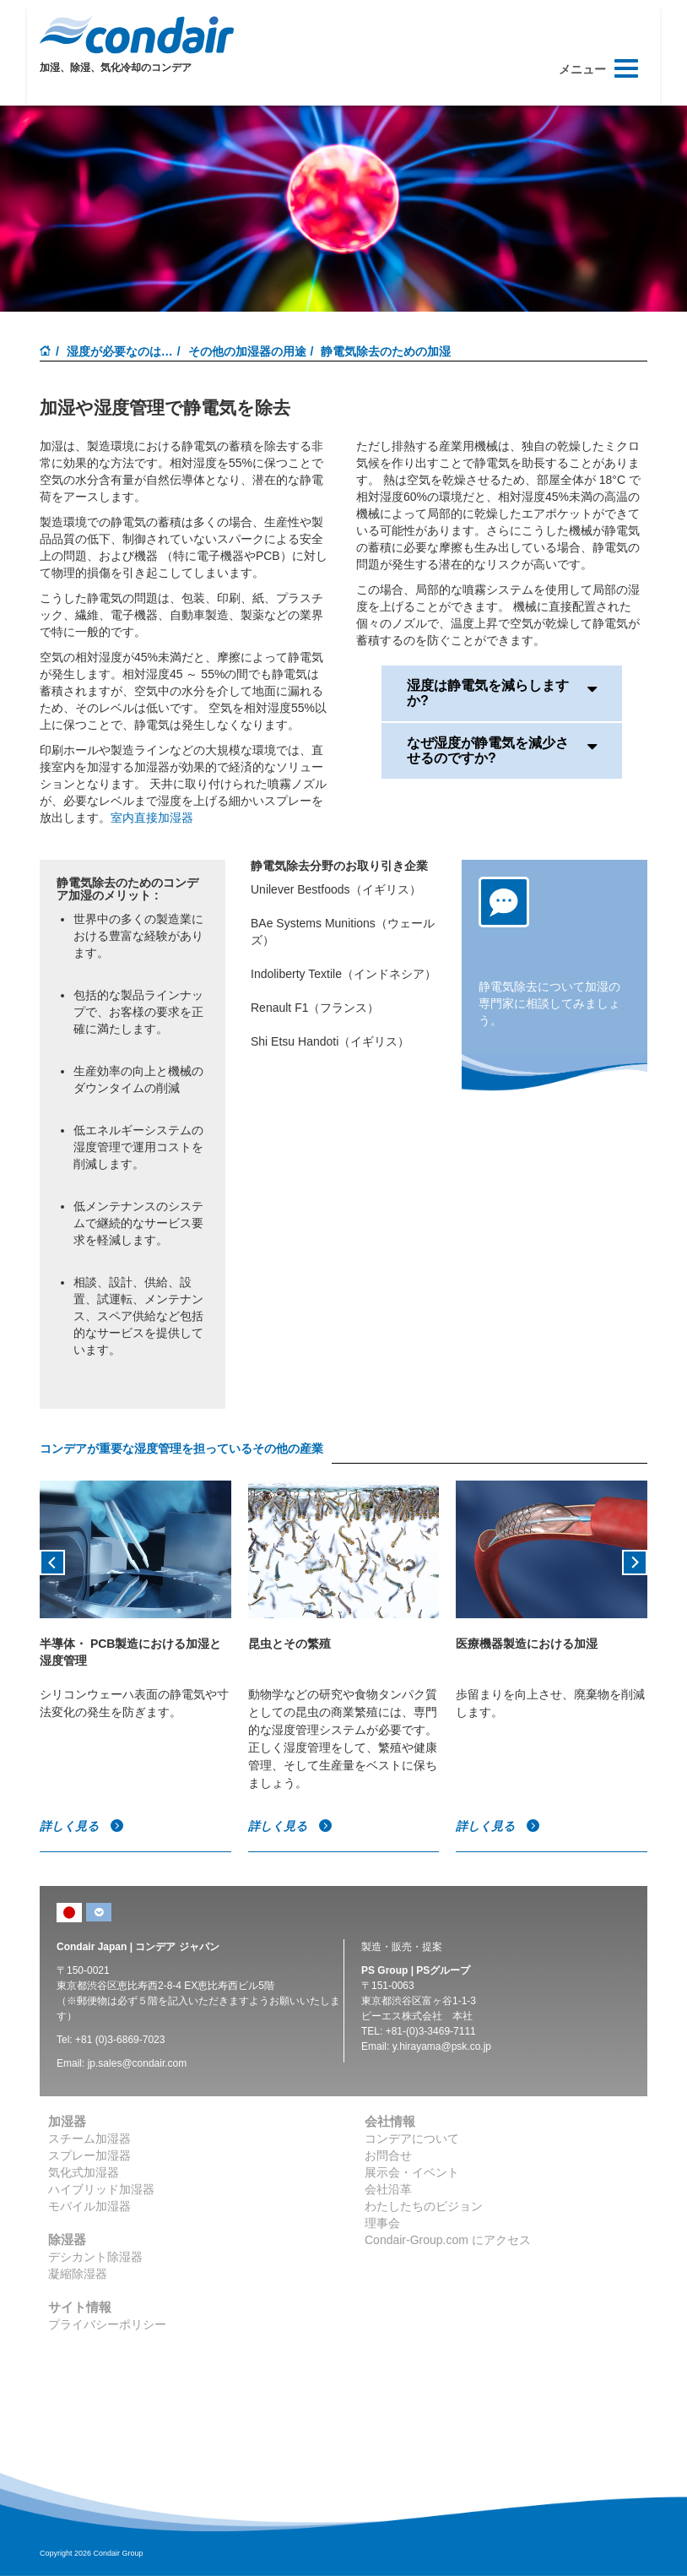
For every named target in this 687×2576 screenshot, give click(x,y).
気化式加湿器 (83, 2172)
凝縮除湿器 (77, 2273)
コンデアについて (412, 2138)
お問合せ (388, 2155)
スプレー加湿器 (89, 2155)
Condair (137, 34)
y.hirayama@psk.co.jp (441, 2046)
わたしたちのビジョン (424, 2206)
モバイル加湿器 (89, 2206)
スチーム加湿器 (89, 2138)
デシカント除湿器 (95, 2257)
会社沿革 (388, 2189)
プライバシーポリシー (107, 2324)
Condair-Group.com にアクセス (448, 2240)
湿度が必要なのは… (120, 351)
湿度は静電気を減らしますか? (502, 693)
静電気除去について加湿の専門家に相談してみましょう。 (549, 1003)
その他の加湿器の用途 (247, 351)
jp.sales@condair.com (137, 2063)
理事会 (382, 2223)
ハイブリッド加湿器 (101, 2189)
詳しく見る (82, 1826)
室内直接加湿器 (152, 817)
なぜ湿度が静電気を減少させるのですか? (502, 750)
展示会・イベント (412, 2172)
